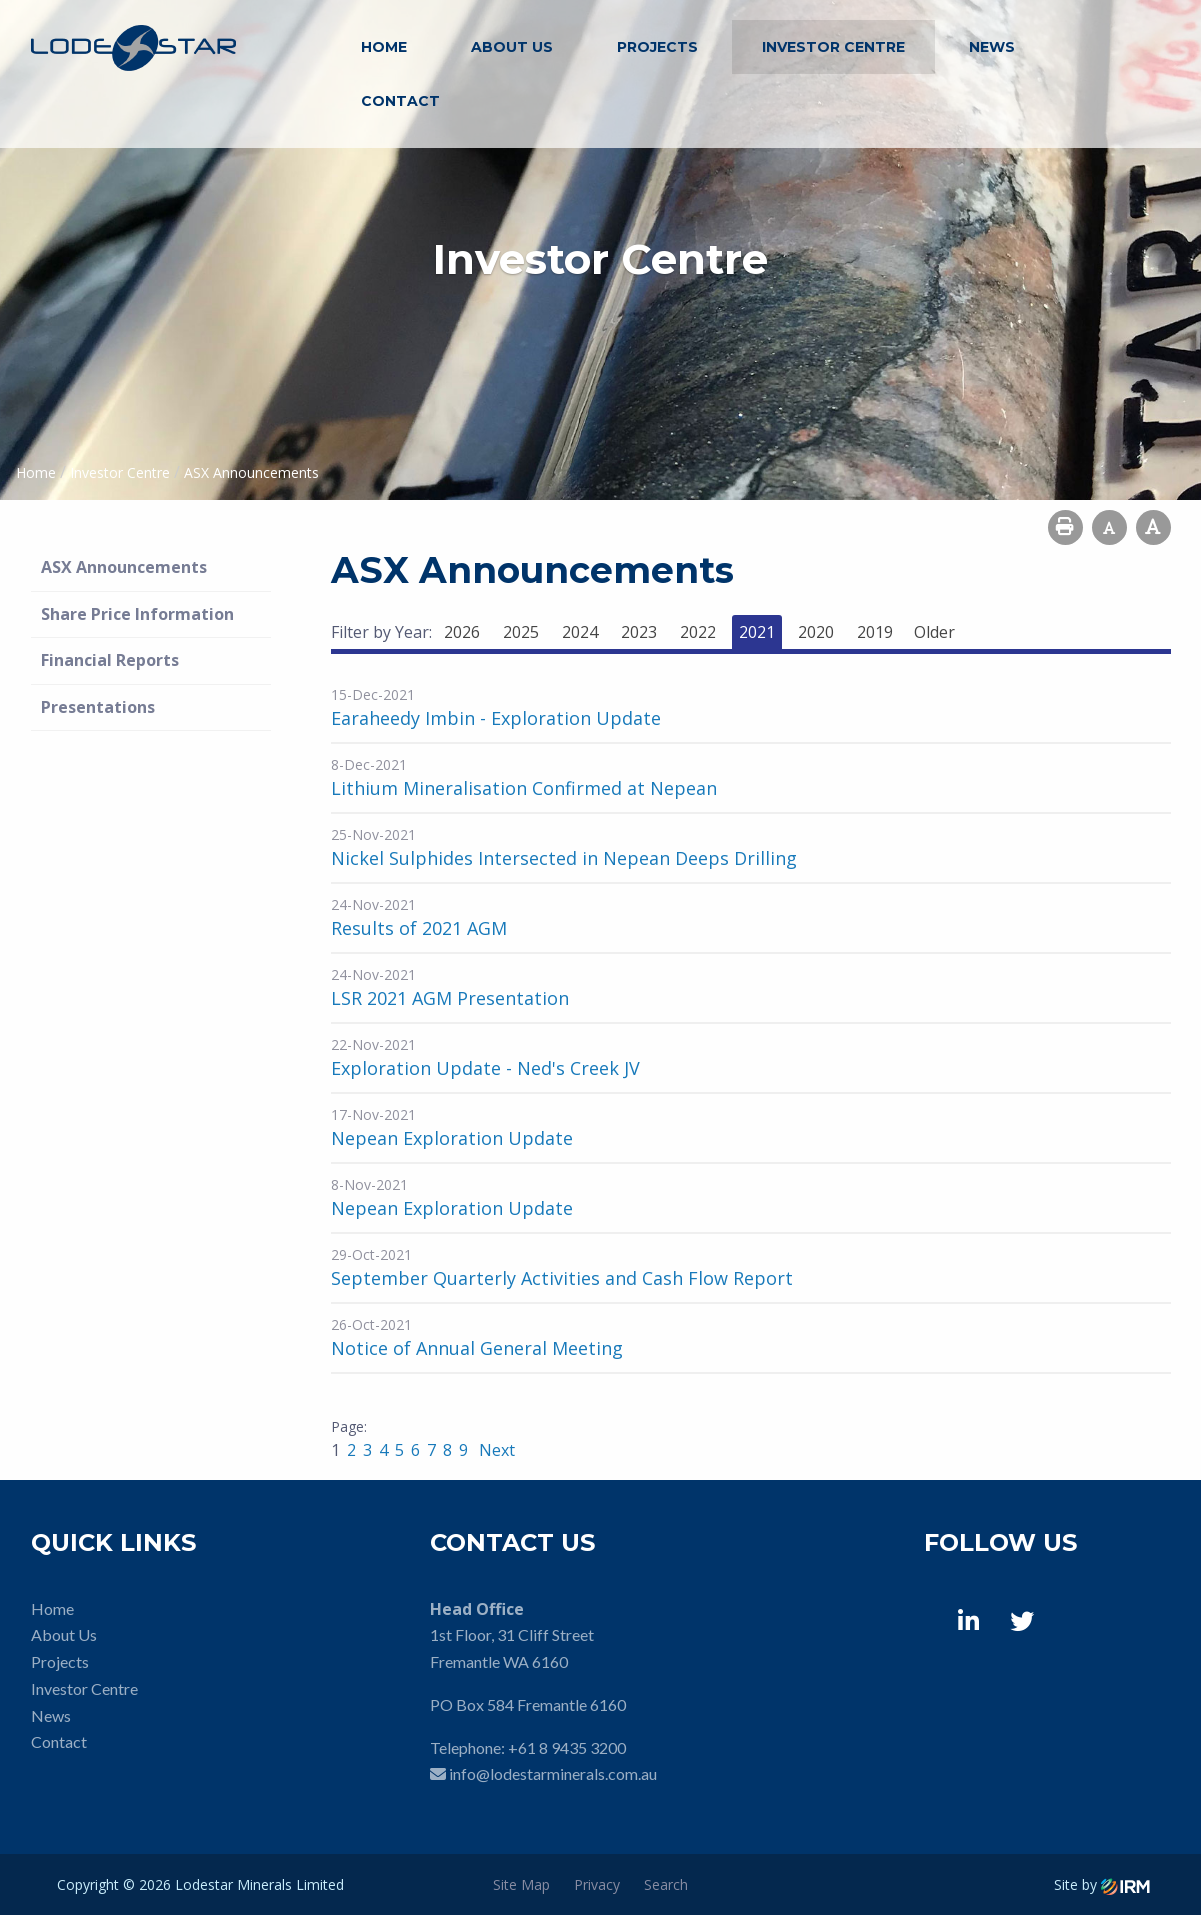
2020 (816, 632)
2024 (580, 632)
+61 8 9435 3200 (567, 1747)
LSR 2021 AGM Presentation (450, 998)
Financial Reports (110, 660)
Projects (657, 47)
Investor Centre (833, 47)
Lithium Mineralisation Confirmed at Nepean (524, 788)
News (992, 47)
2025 (521, 632)
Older (934, 632)
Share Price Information (137, 614)
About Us (512, 47)
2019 (875, 632)
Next (495, 1450)
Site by (1102, 1884)
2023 (639, 632)
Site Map (521, 1884)
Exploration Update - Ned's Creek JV (485, 1068)
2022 (698, 632)
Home (384, 47)
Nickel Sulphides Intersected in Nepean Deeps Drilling (564, 858)
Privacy (597, 1884)
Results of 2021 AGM (419, 928)
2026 (462, 632)
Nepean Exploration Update (452, 1138)
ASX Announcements (124, 567)
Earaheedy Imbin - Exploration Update (496, 718)
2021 (757, 632)
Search (666, 1884)
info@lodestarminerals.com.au (553, 1773)
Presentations (98, 707)
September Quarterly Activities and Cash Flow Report (562, 1278)
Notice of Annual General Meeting (477, 1348)
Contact (400, 101)
